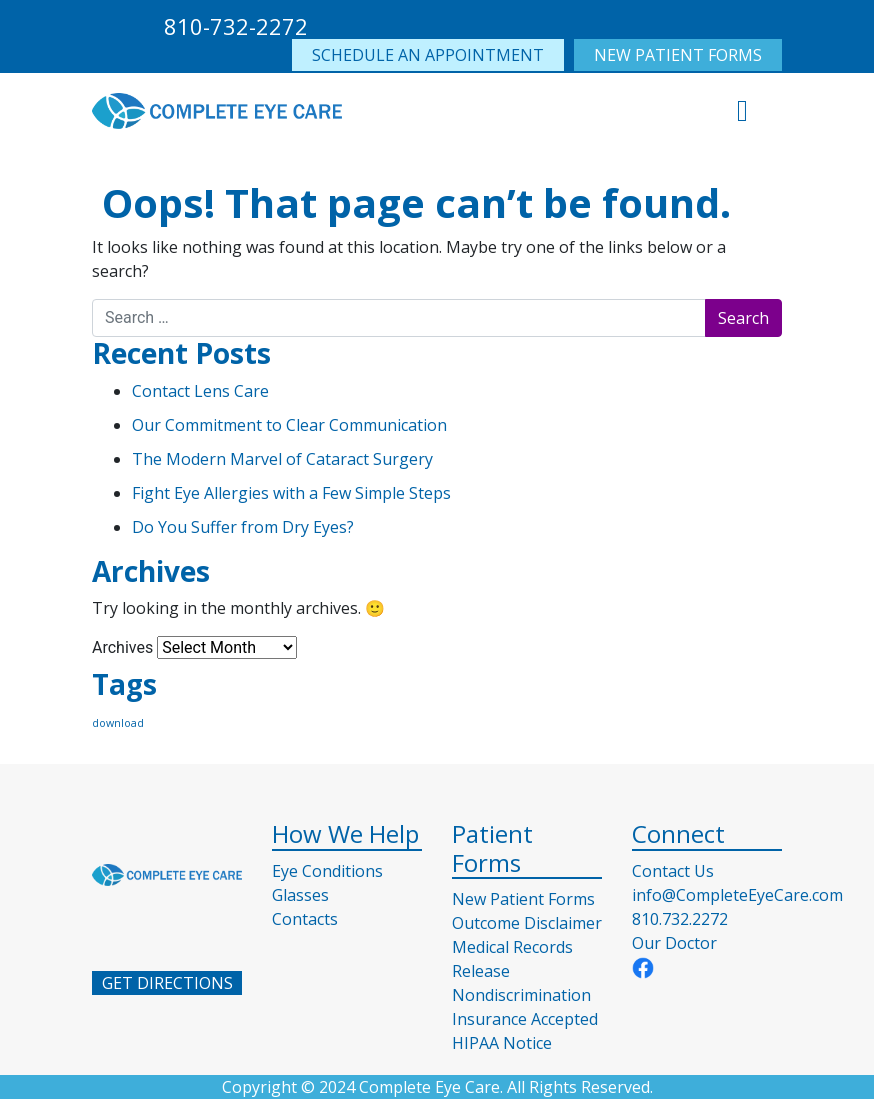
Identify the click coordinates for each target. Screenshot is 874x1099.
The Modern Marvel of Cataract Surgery (282, 459)
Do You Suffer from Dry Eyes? (243, 527)
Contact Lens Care (200, 391)
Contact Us (673, 871)
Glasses (300, 895)
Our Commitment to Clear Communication (289, 425)
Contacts (305, 919)
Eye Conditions (327, 871)
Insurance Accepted (525, 1019)
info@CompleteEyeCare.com (737, 895)
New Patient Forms (523, 899)
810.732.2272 (680, 919)
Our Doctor (674, 943)
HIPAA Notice (502, 1043)
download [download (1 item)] (118, 723)
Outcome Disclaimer (527, 923)
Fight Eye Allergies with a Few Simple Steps (291, 493)
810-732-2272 (236, 26)
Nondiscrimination (521, 995)
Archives (122, 647)
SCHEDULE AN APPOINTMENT (428, 55)
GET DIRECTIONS (167, 983)
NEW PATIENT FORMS (678, 55)
